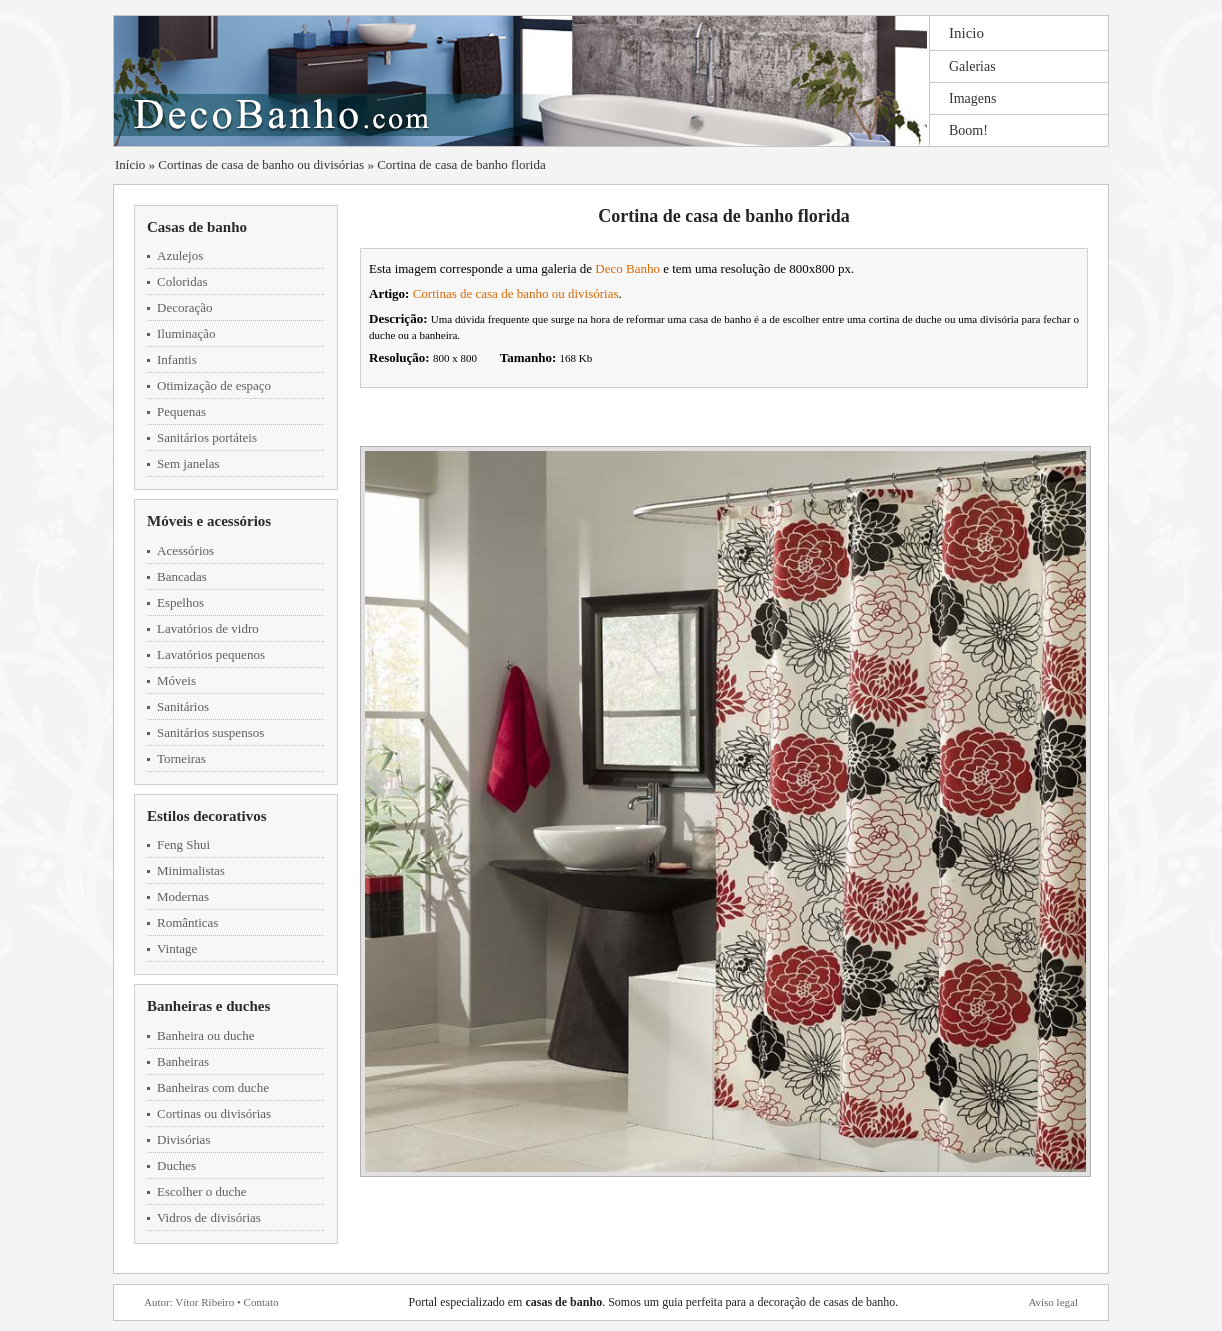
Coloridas (182, 281)
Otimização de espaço (214, 385)
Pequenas (181, 411)
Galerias (972, 66)
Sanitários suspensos (210, 732)
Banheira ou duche (205, 1035)
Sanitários (183, 706)
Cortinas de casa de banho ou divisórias (261, 164)
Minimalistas (191, 870)
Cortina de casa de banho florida (461, 164)
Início (130, 164)
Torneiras (181, 758)
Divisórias (183, 1139)
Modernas (183, 896)
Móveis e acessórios (209, 521)
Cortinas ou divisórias (214, 1113)
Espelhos (180, 602)
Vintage (177, 948)
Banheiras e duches (208, 1006)
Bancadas (182, 576)
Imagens (972, 98)
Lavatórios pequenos (211, 654)
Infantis (177, 359)
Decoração (185, 307)
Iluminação (186, 333)
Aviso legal (1053, 1302)
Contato (261, 1302)
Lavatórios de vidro (208, 628)
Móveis (176, 680)
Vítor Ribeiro (204, 1302)
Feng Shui (183, 844)
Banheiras (183, 1061)
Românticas (187, 922)
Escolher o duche (202, 1191)
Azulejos (180, 255)
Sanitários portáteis (207, 437)
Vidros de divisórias (209, 1217)
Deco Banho (627, 268)
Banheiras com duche (213, 1087)
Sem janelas (188, 463)
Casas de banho (197, 227)
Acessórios (185, 550)
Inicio (966, 33)
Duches (176, 1165)
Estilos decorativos (207, 816)
